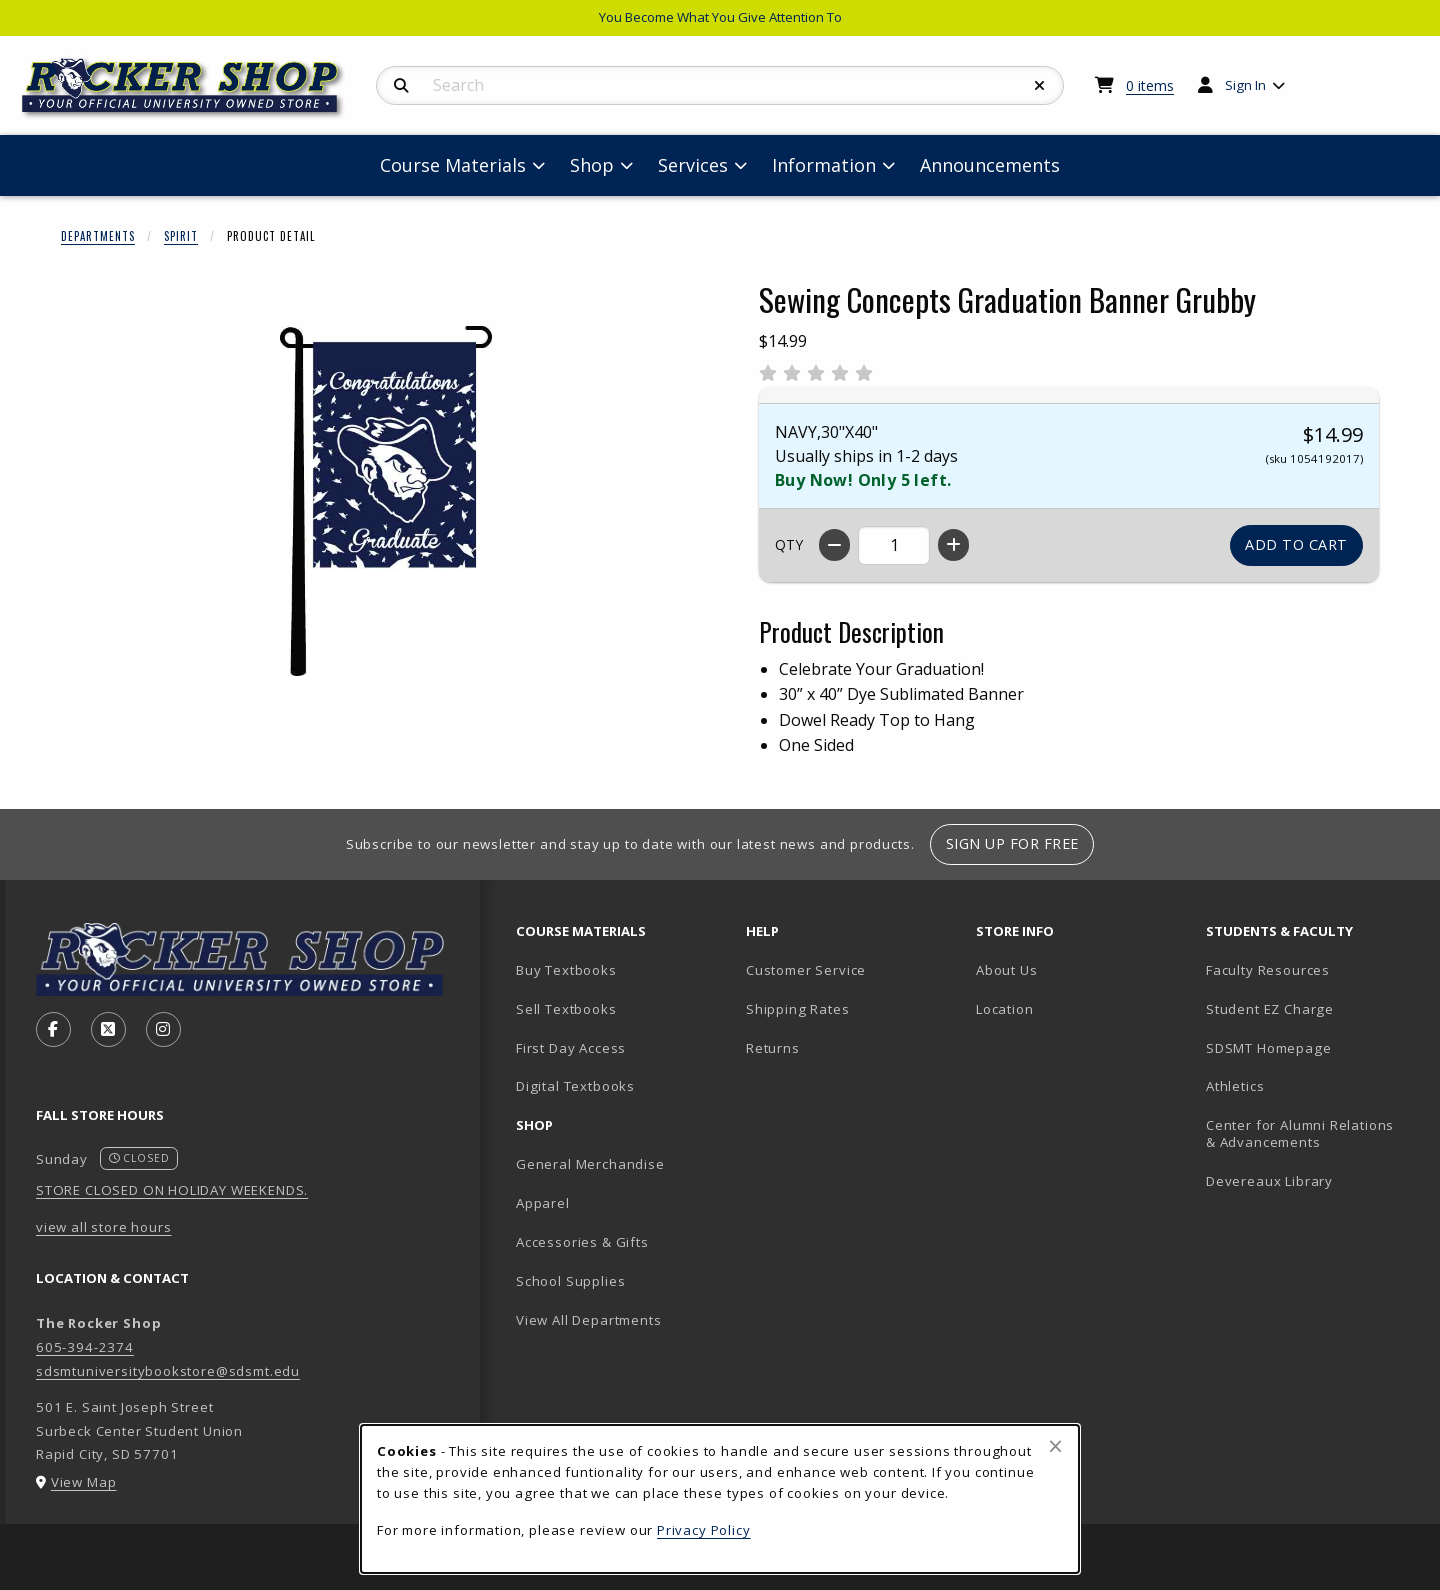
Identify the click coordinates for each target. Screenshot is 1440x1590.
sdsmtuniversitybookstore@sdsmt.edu (168, 1371)
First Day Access (571, 1048)
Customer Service (806, 970)
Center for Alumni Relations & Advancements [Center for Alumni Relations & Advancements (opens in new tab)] (1300, 1133)
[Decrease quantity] (834, 545)
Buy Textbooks (566, 970)
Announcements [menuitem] (990, 165)
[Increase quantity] (953, 545)
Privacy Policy (704, 1530)
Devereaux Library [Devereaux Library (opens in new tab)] (1269, 1181)
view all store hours (104, 1227)
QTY (789, 544)
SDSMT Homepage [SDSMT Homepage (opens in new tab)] (1269, 1048)
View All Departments (589, 1320)
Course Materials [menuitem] (453, 165)
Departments (98, 236)
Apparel (543, 1203)
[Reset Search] (1040, 86)
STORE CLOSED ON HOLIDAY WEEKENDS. (172, 1190)
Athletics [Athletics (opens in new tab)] (1235, 1086)
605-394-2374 (85, 1347)
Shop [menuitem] (592, 165)
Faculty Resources (1268, 970)
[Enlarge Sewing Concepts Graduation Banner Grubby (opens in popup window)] (386, 501)
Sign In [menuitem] (1245, 85)
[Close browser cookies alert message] (1055, 1446)
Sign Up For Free (1012, 843)
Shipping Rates (798, 1009)
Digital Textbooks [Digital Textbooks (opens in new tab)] (575, 1086)
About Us (1007, 970)
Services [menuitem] (693, 165)
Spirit (181, 236)
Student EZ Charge (1270, 1009)
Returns (773, 1048)
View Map (84, 1482)
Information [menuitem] (824, 165)
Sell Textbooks (566, 1009)
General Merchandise (590, 1164)
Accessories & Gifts (582, 1242)
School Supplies (570, 1281)
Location (1005, 1009)
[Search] (401, 86)
